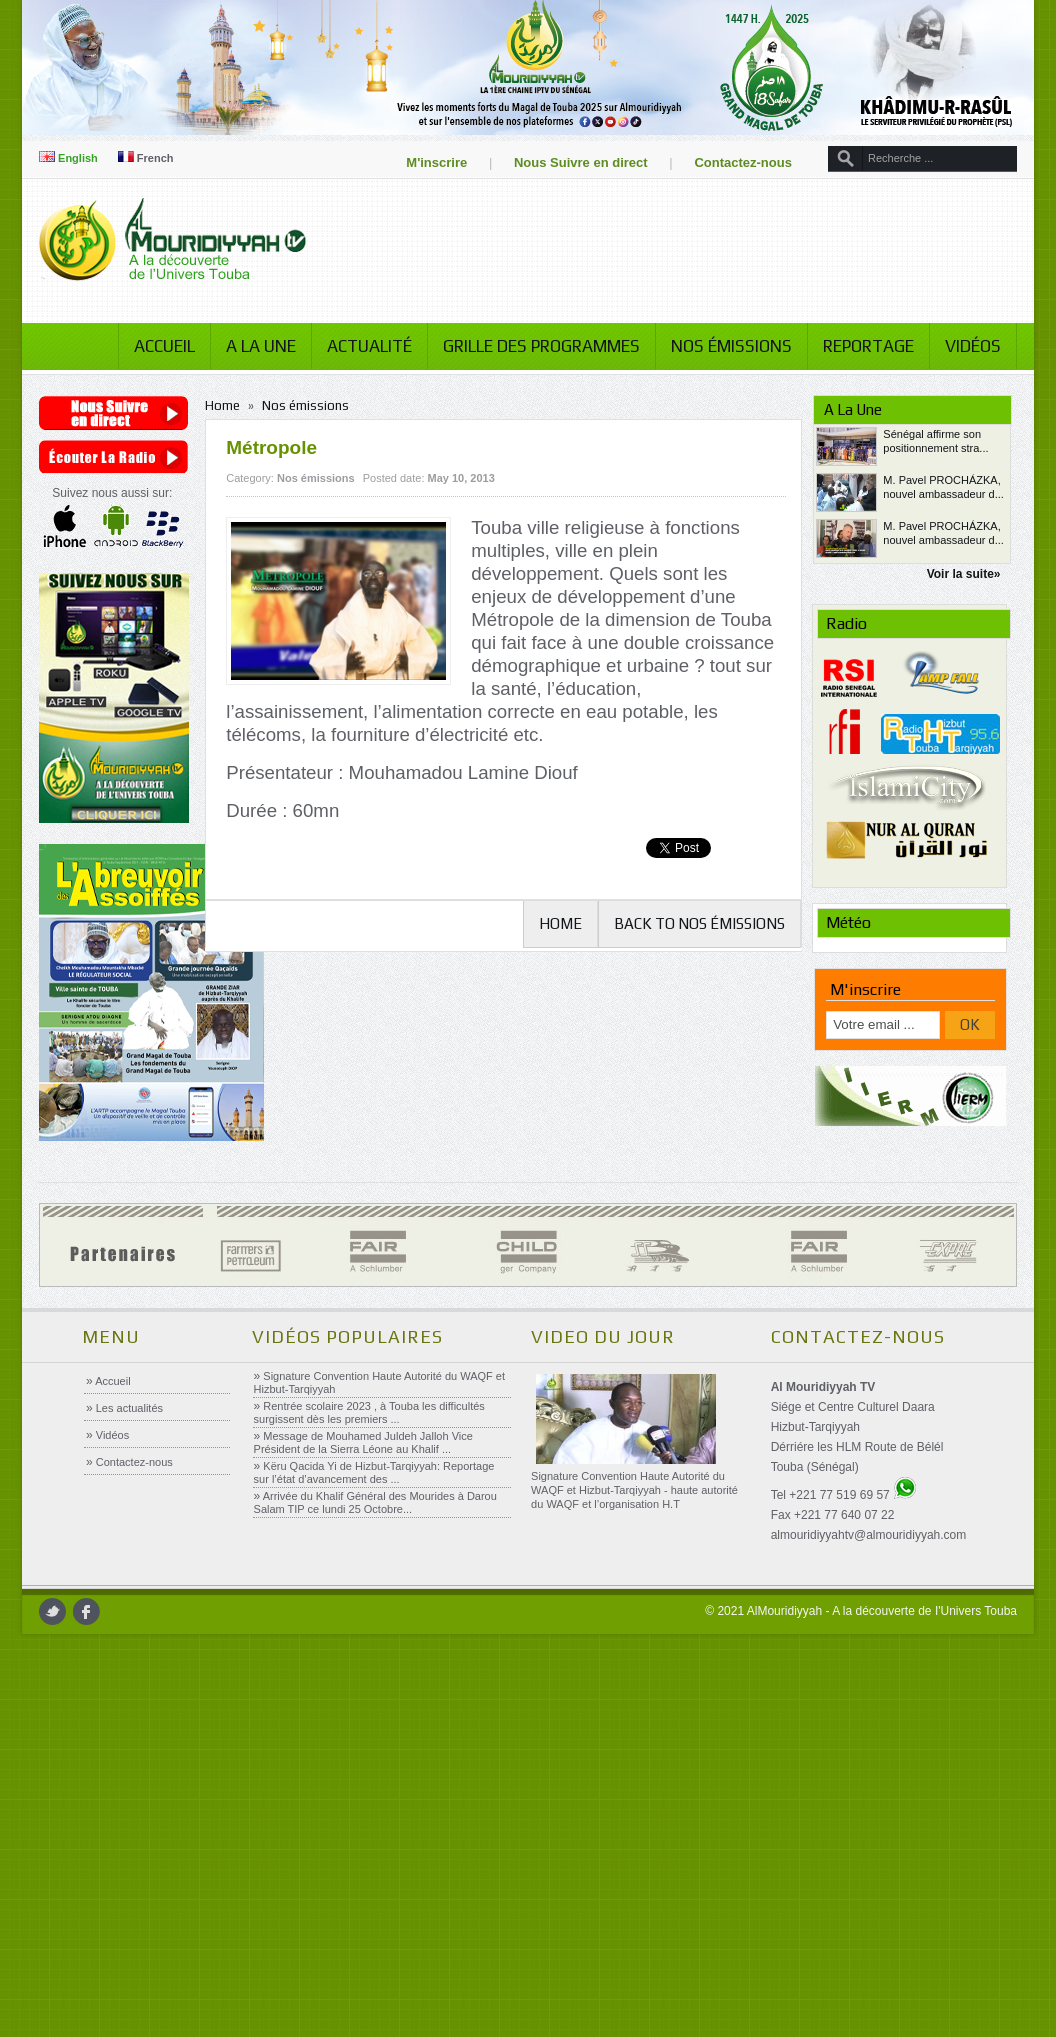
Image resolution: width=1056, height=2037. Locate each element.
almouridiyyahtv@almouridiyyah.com (868, 1535)
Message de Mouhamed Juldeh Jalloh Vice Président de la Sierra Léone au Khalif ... (362, 1442)
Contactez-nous (734, 162)
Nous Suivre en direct (571, 162)
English (78, 158)
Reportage (858, 346)
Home (229, 405)
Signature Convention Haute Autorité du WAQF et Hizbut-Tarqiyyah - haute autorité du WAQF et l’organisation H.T (633, 1490)
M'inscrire (427, 162)
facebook (96, 1611)
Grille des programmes (531, 346)
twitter (62, 1611)
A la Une (251, 346)
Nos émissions (721, 346)
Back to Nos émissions (693, 923)
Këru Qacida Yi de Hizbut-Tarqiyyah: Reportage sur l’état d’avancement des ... (373, 1472)
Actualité (359, 346)
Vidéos (963, 346)
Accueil (154, 346)
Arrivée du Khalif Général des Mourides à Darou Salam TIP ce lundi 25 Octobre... (374, 1502)
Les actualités (128, 1408)
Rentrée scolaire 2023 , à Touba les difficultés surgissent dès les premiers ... (368, 1412)
